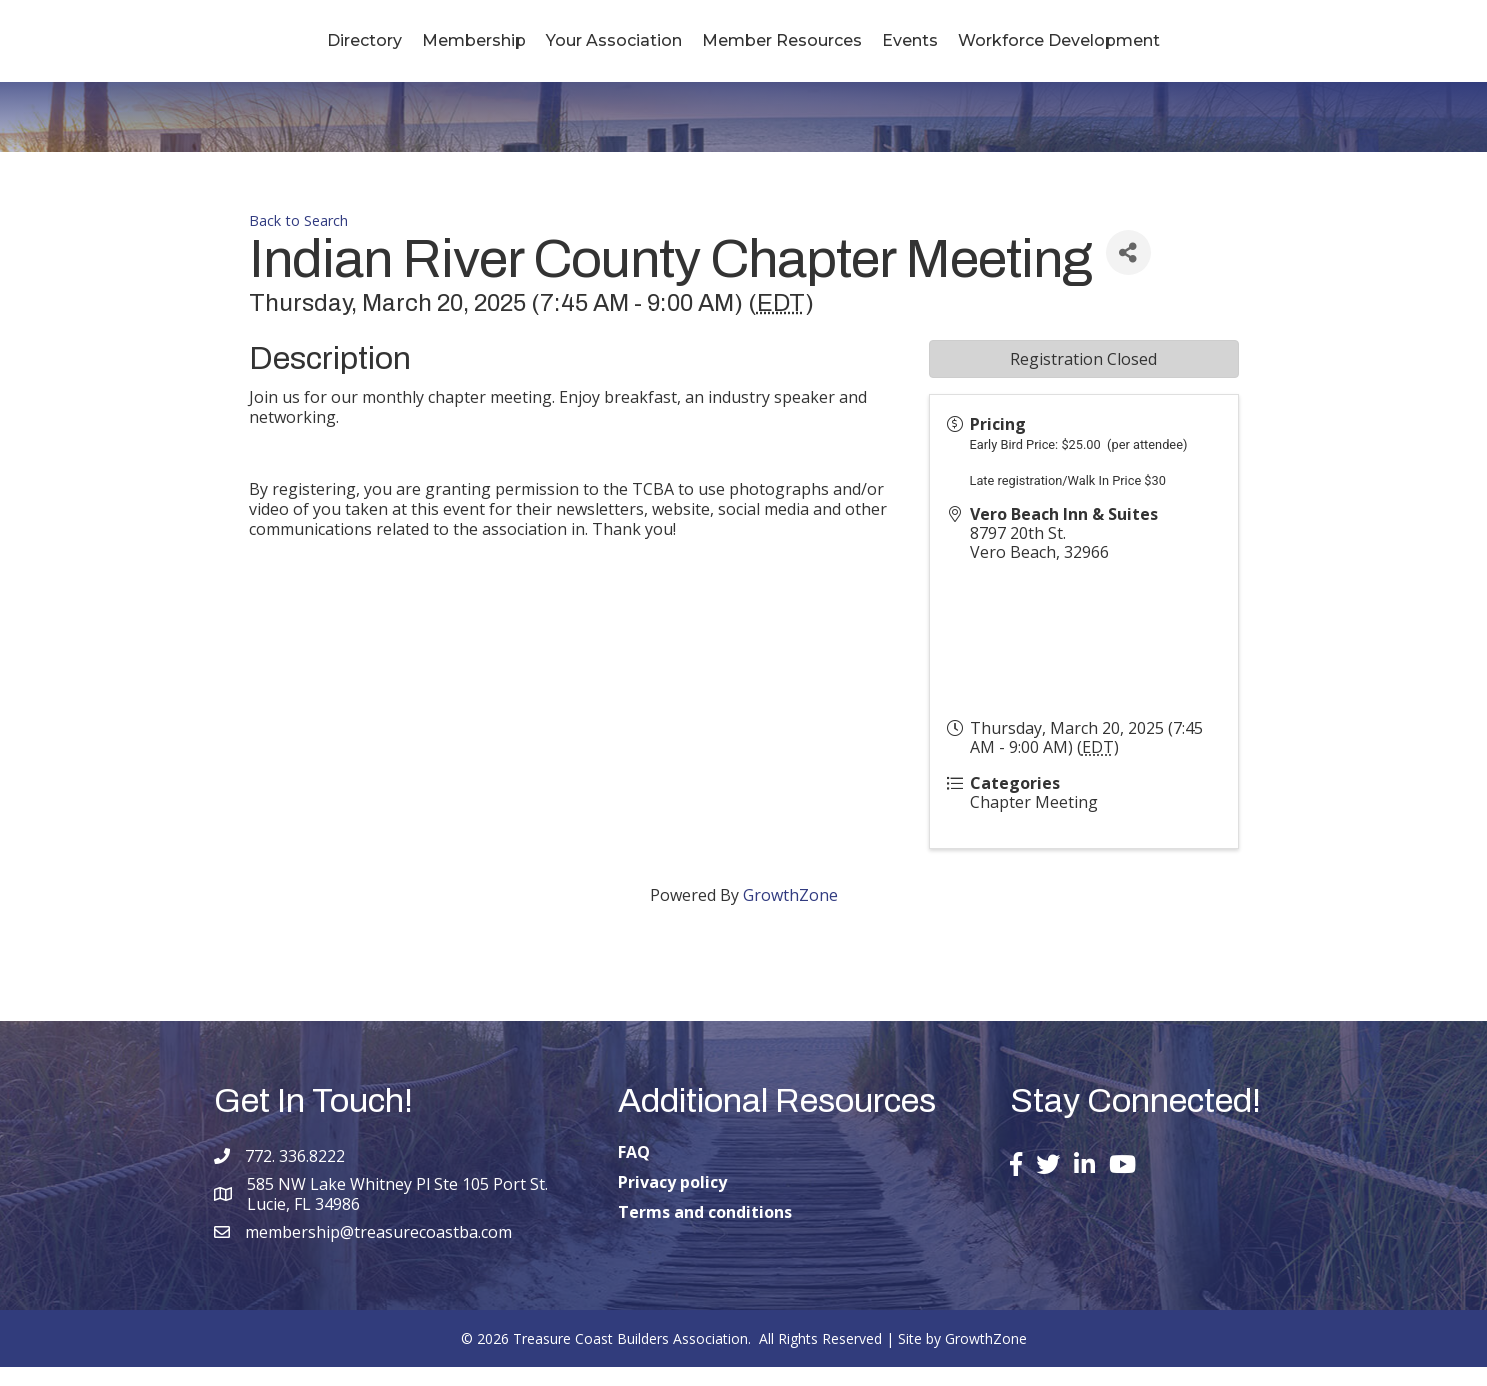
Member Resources (902, 49)
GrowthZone (790, 914)
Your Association (494, 49)
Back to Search (298, 239)
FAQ (634, 1171)
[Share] (1128, 271)
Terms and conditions (705, 1231)
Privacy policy (672, 1201)
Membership (354, 49)
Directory (244, 49)
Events (1030, 49)
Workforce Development (1179, 49)
